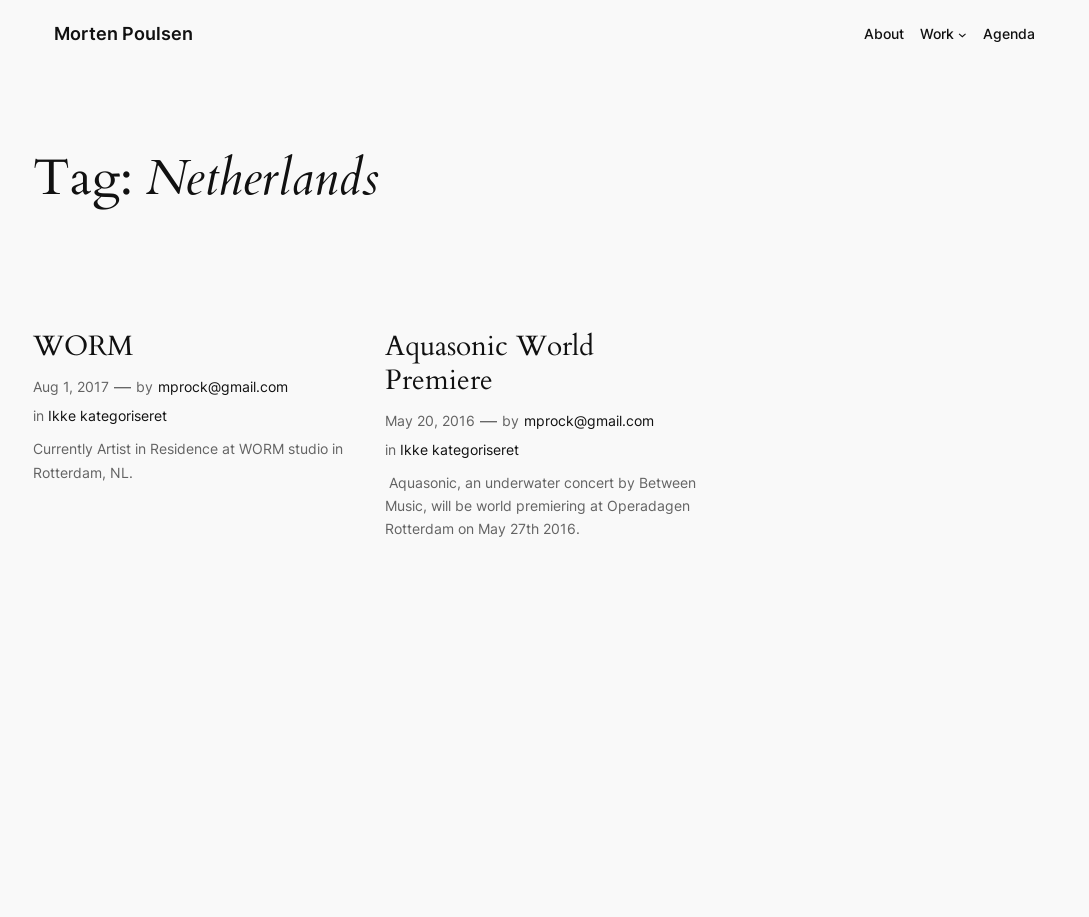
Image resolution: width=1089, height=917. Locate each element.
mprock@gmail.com (223, 386)
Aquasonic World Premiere (489, 364)
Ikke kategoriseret (107, 415)
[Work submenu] (962, 34)
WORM (83, 347)
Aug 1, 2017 (71, 386)
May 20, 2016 (430, 420)
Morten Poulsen (123, 33)
